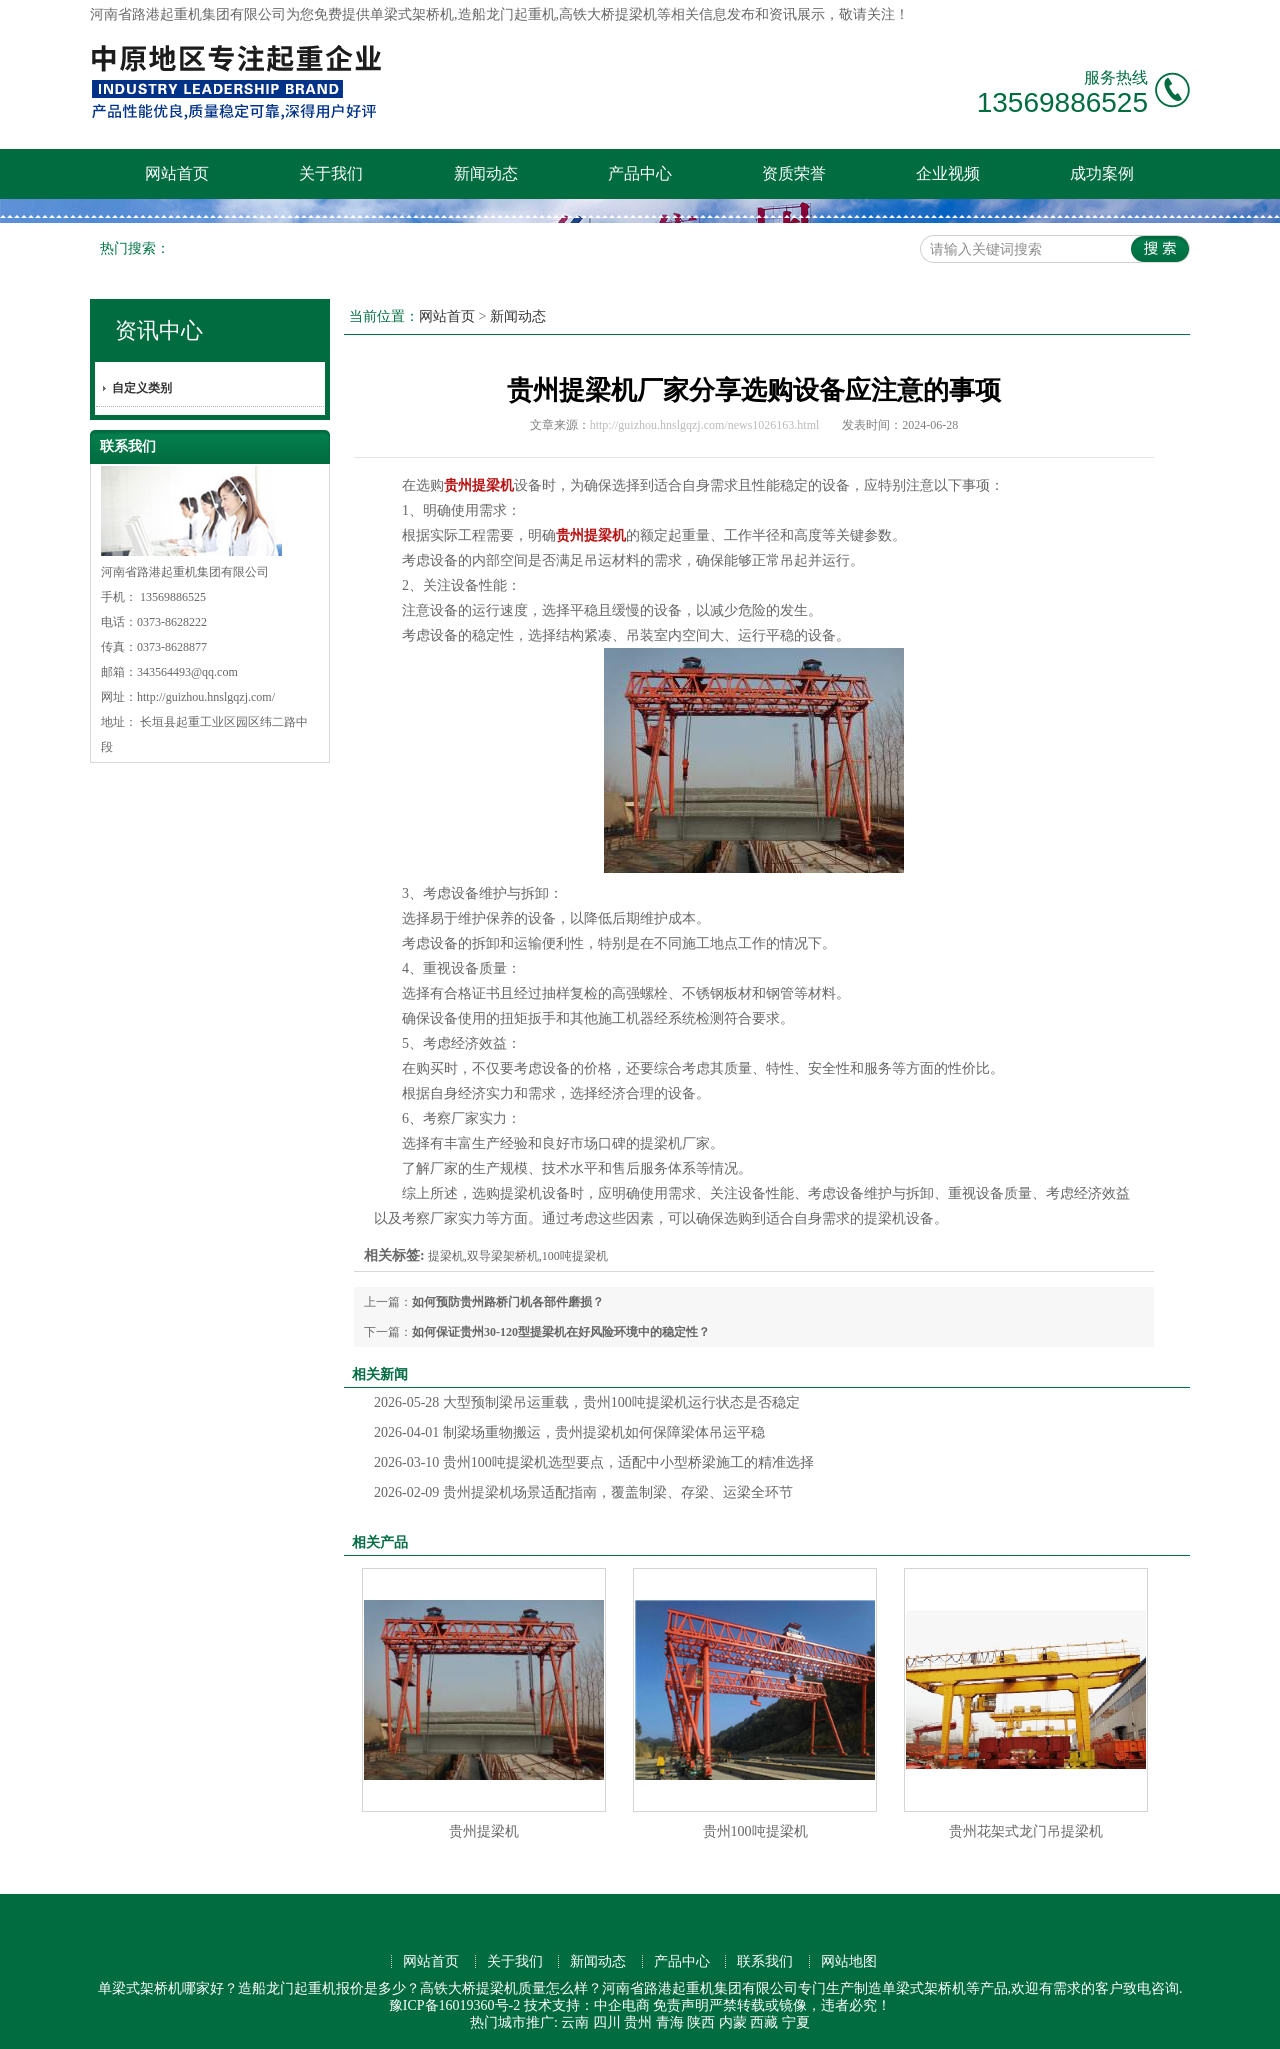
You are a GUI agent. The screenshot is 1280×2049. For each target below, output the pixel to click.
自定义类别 (142, 388)
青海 (670, 2022)
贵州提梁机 (484, 1831)
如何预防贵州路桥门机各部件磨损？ (508, 1302)
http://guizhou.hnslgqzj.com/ (206, 697)
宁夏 (796, 2022)
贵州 (638, 2022)
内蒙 (733, 2022)
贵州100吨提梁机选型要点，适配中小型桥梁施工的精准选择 (594, 1462)
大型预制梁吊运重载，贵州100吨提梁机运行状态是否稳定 (587, 1402)
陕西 (701, 2022)
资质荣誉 (794, 173)
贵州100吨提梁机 (755, 1831)
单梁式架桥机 (412, 14)
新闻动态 (486, 173)
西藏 (764, 2022)
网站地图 (849, 1961)
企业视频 (948, 173)
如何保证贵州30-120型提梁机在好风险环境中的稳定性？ (561, 1332)
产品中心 (640, 173)
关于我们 (331, 173)
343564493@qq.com (187, 672)
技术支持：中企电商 (587, 2005)
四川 (607, 2022)
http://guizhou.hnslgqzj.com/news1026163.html (705, 425)
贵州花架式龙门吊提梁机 (1026, 1831)
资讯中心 (159, 330)
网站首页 (177, 173)
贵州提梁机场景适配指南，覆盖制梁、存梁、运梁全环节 (583, 1492)
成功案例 (1102, 173)
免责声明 (681, 2005)
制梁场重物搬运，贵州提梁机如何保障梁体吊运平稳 (569, 1432)
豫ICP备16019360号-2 (454, 2005)
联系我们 (765, 1961)
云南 (575, 2022)
